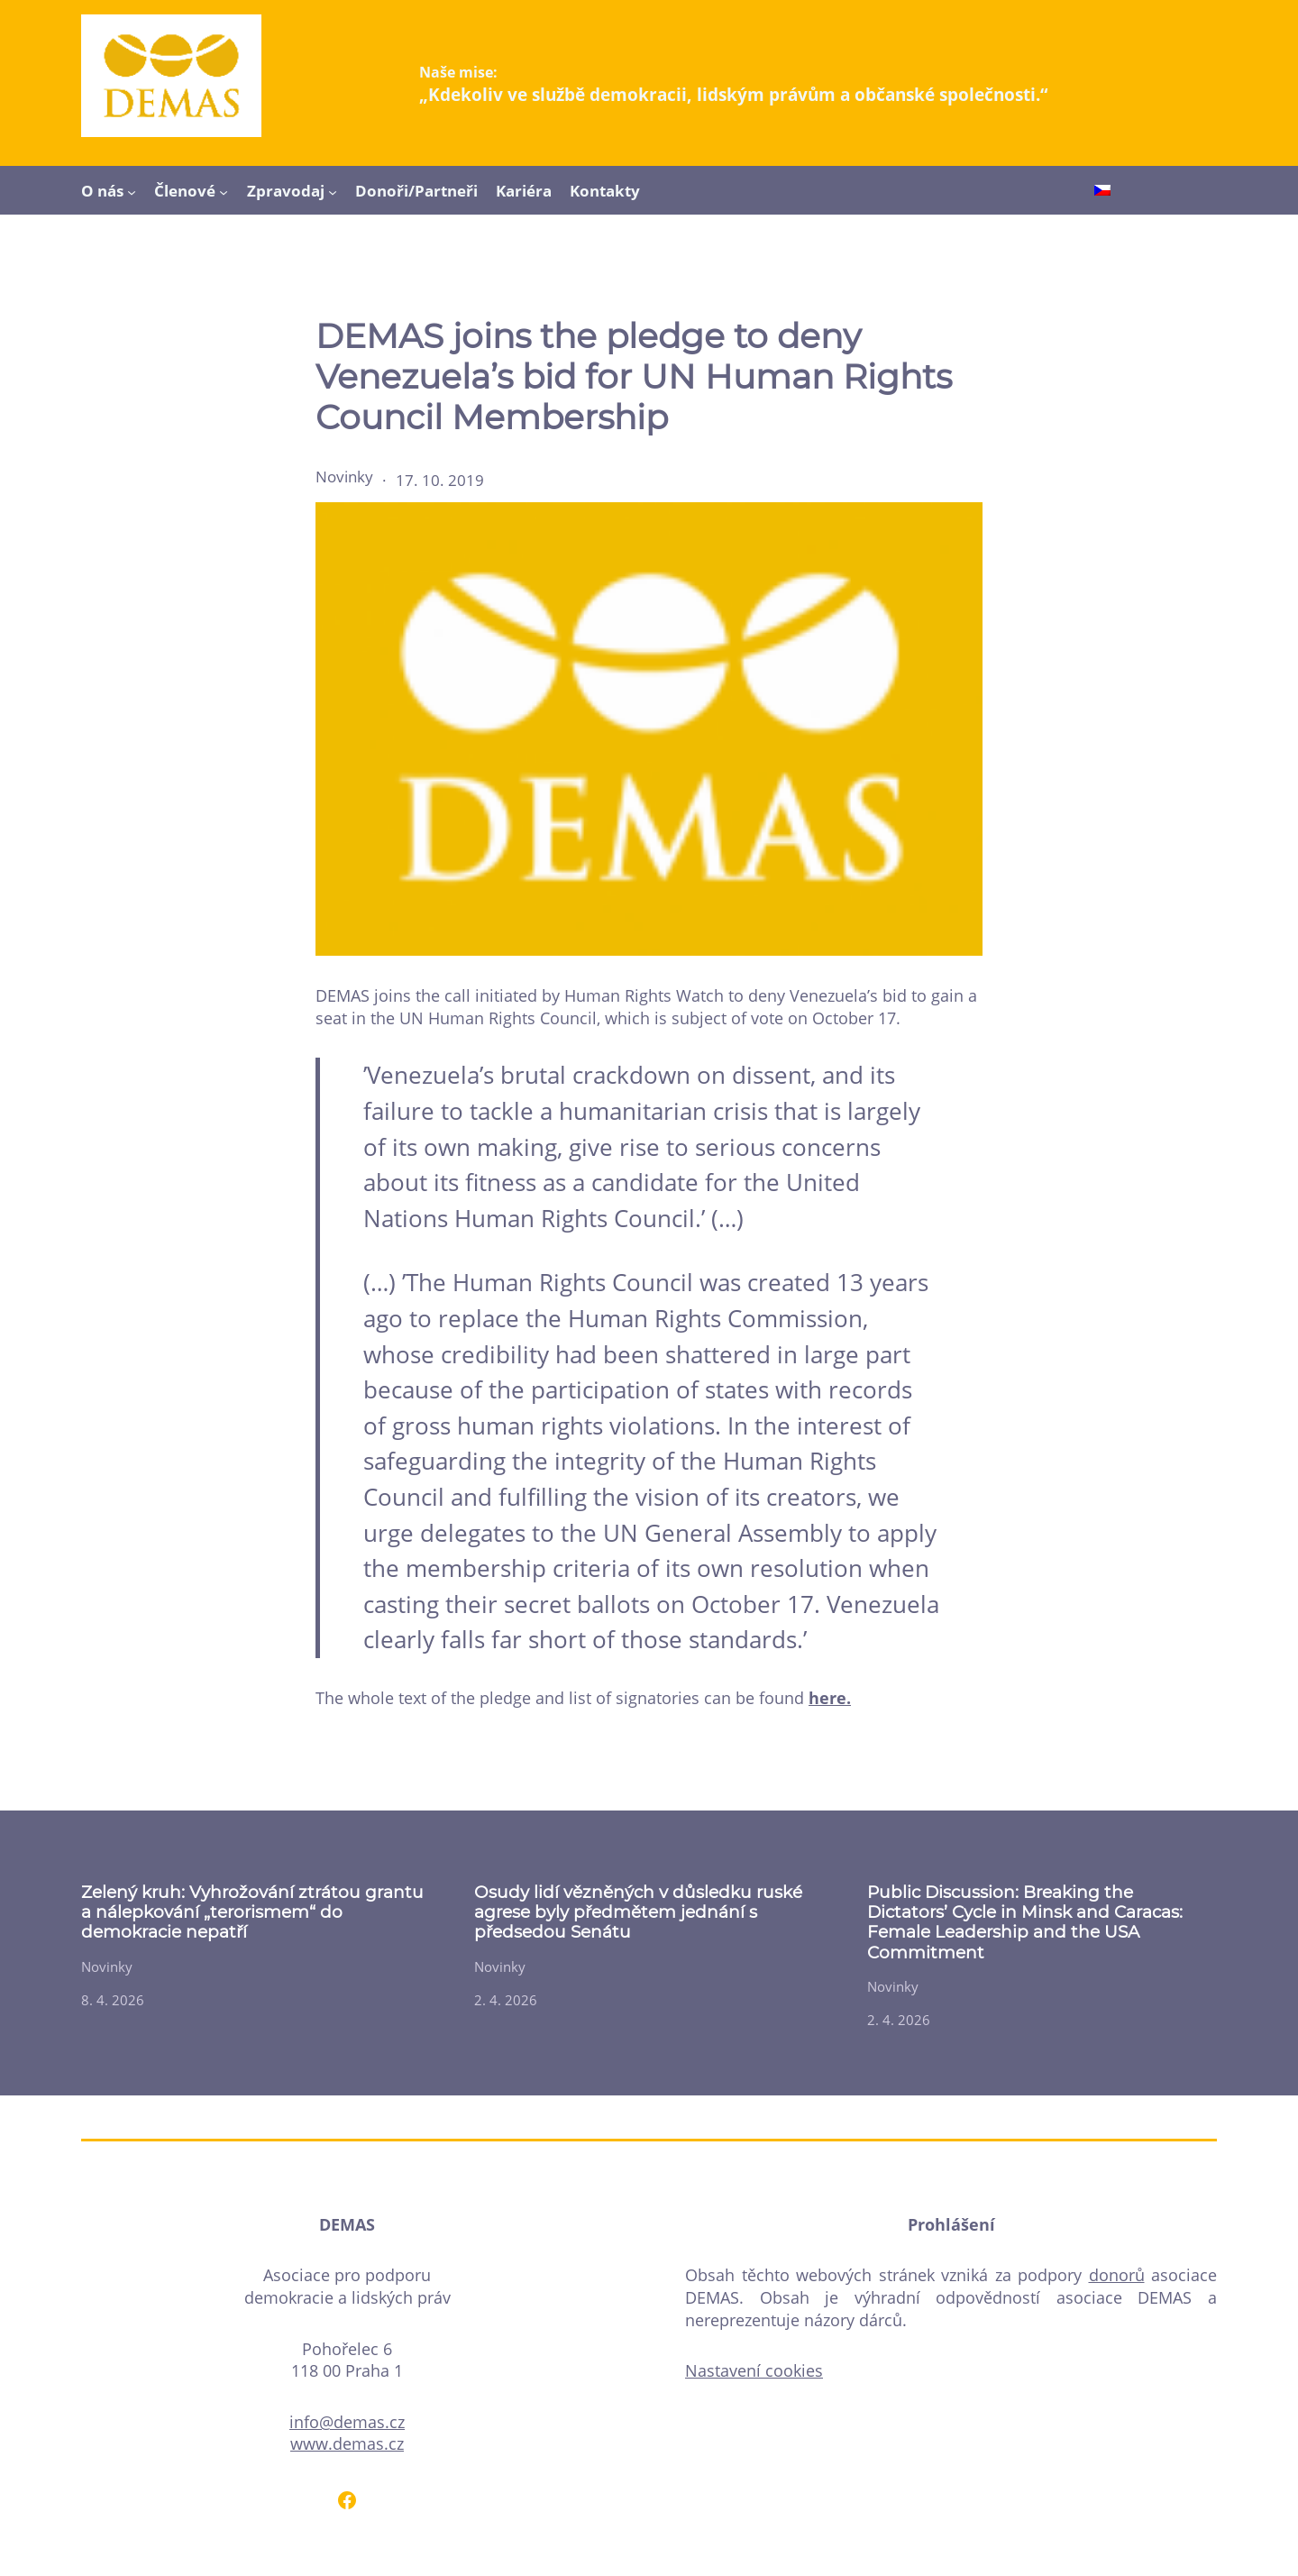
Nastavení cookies (754, 2370)
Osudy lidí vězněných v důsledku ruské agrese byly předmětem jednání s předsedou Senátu (638, 1913)
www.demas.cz (347, 2443)
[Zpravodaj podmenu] (332, 191)
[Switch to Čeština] (1102, 192)
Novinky (344, 476)
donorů (1117, 2275)
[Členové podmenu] (223, 191)
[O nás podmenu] (131, 191)
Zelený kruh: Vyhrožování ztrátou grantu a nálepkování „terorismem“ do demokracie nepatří (252, 1913)
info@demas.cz (347, 2422)
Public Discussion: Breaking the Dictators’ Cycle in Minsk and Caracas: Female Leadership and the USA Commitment (1025, 1923)
